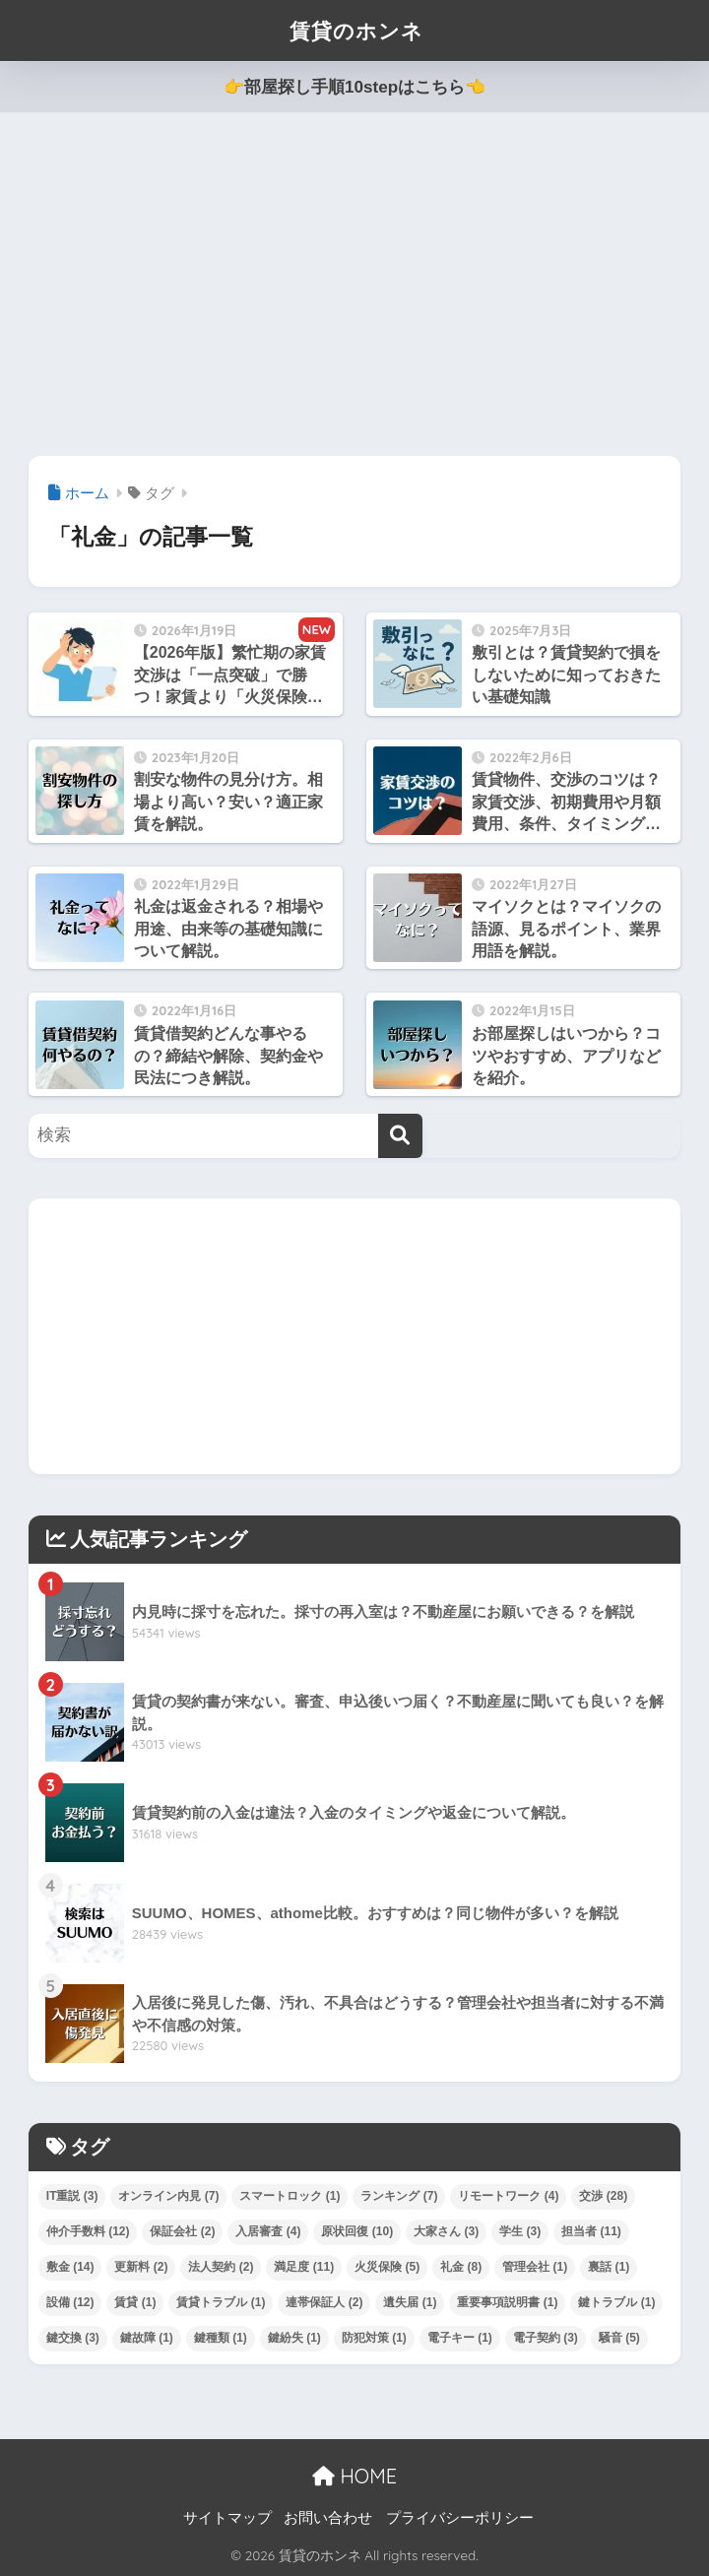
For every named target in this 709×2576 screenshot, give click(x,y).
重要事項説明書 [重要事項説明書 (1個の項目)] (507, 2302)
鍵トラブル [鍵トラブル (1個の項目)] (616, 2302)
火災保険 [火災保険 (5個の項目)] (386, 2267)
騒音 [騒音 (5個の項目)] (619, 2338)
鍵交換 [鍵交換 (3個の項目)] (72, 2338)
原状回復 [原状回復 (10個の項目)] (357, 2231)
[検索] (400, 1136)
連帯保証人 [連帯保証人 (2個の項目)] (324, 2302)
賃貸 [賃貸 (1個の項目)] (135, 2302)
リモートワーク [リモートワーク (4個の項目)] (508, 2196)
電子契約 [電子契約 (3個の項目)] (545, 2338)
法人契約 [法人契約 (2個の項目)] (220, 2267)
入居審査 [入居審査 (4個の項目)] (267, 2231)
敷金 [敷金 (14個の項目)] (70, 2267)
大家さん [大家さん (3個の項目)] (446, 2231)
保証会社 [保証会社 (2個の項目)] (182, 2231)
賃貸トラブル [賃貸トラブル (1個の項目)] (220, 2302)
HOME (354, 2476)
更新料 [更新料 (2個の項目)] (140, 2267)
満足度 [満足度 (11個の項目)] (304, 2267)
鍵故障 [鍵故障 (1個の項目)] (146, 2338)
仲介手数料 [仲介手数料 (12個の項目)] (88, 2231)
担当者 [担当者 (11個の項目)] (591, 2231)
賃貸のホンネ (356, 30)
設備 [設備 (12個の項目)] (70, 2302)
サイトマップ (227, 2518)
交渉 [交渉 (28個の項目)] (603, 2196)
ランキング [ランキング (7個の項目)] (398, 2196)
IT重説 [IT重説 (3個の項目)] (72, 2196)
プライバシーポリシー (460, 2518)
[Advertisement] (354, 284)
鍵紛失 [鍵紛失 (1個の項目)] (294, 2338)
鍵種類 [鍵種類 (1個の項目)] (220, 2338)
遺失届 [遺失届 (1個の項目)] (409, 2302)
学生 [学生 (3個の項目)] (520, 2231)
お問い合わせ (328, 2518)
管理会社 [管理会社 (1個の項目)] (534, 2267)
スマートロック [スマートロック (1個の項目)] (289, 2196)
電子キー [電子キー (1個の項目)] (459, 2338)
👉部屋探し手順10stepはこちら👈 (354, 87)
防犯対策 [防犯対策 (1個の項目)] (374, 2338)
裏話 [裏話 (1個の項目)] (608, 2267)
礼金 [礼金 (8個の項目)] (461, 2267)
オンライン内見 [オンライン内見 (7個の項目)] (168, 2196)
